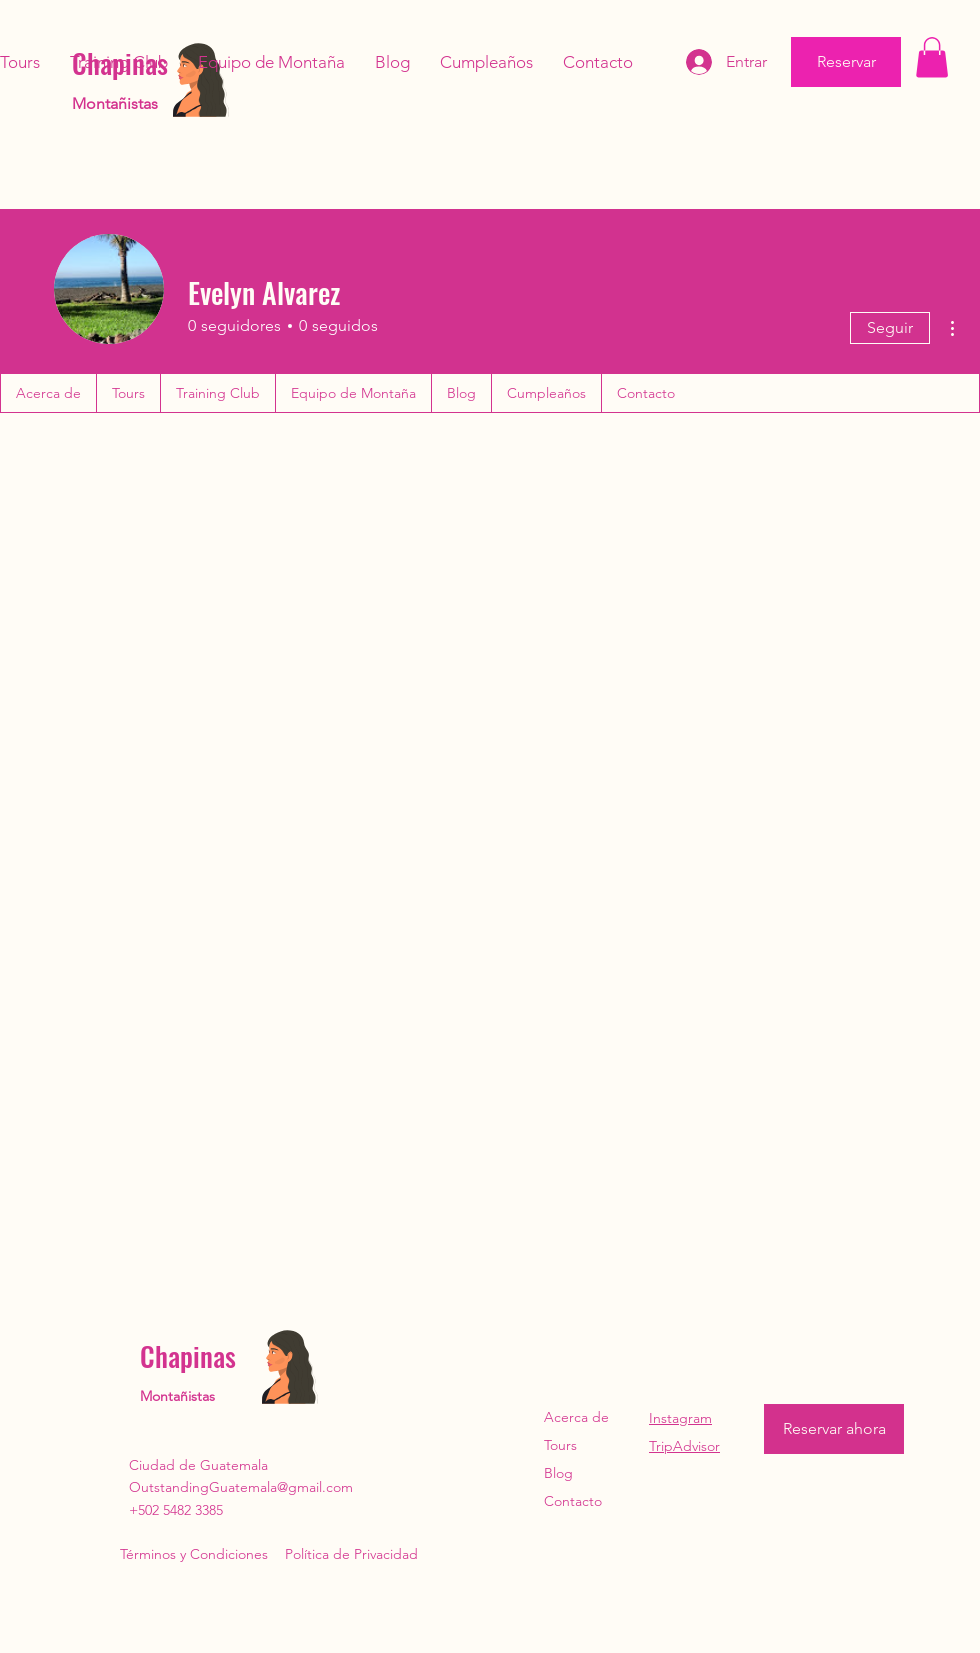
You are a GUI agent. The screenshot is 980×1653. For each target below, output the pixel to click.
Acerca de (576, 1417)
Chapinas (188, 1356)
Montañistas (115, 103)
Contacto (573, 1501)
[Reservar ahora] (834, 1429)
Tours (560, 1445)
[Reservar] (846, 62)
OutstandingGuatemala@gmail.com (241, 1487)
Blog (558, 1473)
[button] (932, 57)
